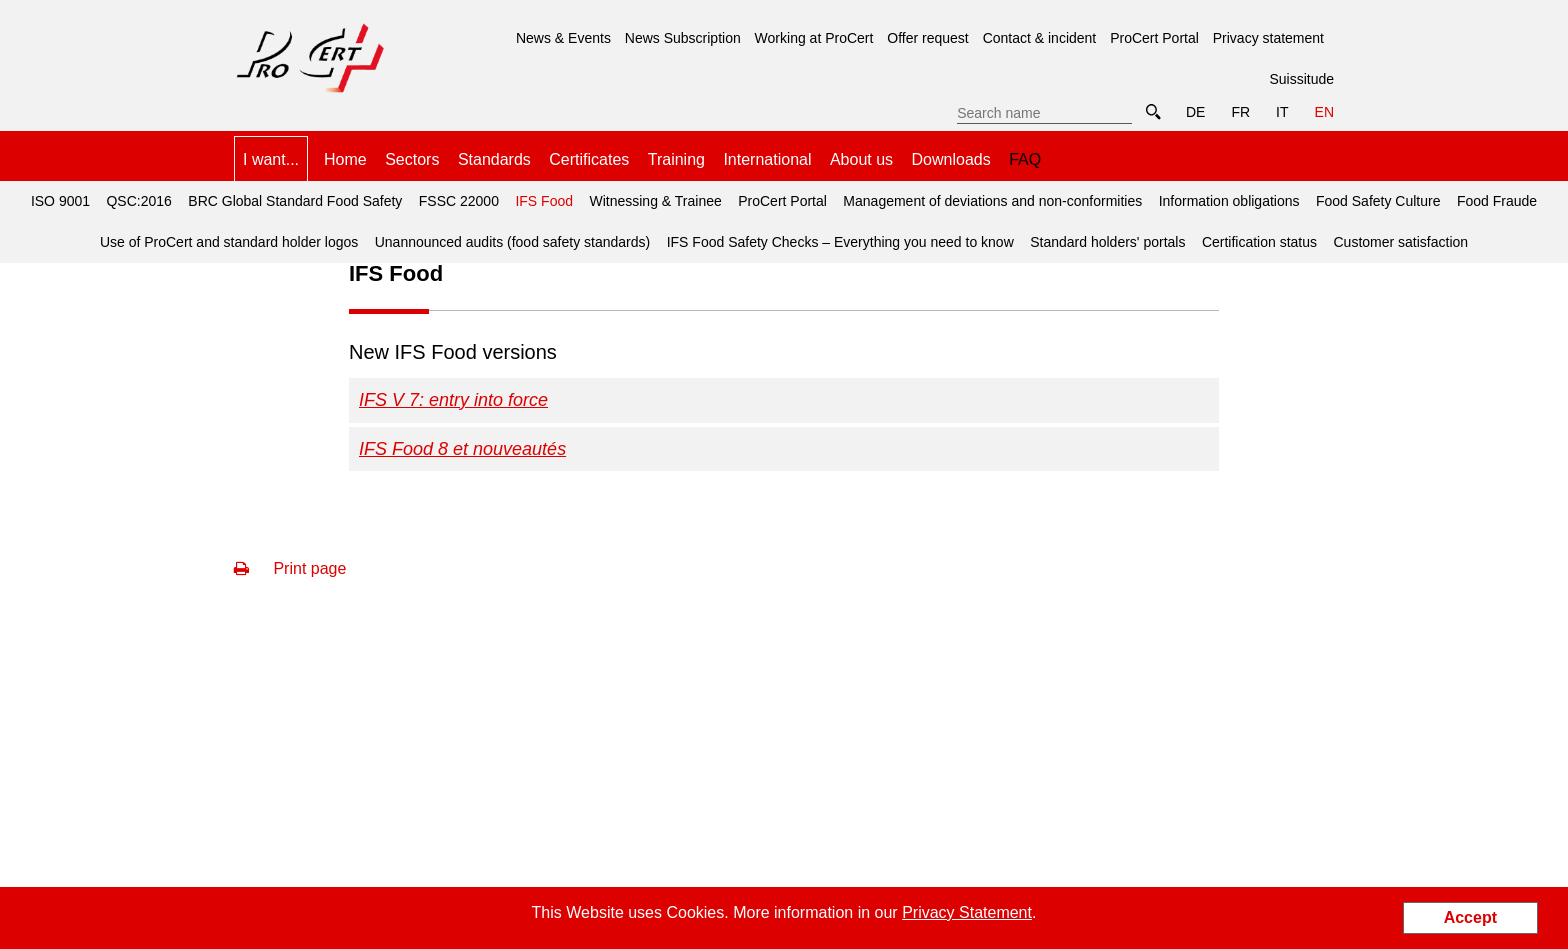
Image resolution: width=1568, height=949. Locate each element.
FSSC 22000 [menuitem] (459, 201)
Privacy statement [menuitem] (1268, 38)
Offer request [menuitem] (927, 38)
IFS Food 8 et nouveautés (462, 449)
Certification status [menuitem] (1259, 242)
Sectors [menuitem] (412, 159)
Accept (1470, 917)
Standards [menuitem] (494, 159)
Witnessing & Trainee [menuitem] (655, 201)
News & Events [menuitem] (563, 38)
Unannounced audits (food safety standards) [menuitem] (513, 242)
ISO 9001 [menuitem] (60, 201)
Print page (290, 568)
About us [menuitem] (861, 159)
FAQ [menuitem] (1025, 159)
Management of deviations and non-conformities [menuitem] (992, 201)
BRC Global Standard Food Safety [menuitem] (295, 201)
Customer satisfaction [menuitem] (1401, 242)
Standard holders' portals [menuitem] (1107, 242)
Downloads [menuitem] (951, 159)
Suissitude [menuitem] (1301, 79)
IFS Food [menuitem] (541, 195)
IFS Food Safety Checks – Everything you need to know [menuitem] (840, 242)
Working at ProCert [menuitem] (814, 38)
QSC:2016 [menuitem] (138, 201)
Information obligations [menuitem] (1229, 201)
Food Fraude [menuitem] (1497, 201)
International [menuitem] (767, 159)
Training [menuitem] (676, 159)
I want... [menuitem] (271, 159)
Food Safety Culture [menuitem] (1378, 201)
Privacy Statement (967, 912)
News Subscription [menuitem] (683, 38)
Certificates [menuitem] (589, 159)
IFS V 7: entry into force (453, 400)
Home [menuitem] (345, 159)
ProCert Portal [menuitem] (1154, 38)
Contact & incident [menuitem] (1040, 38)
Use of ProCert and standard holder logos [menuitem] (229, 242)
